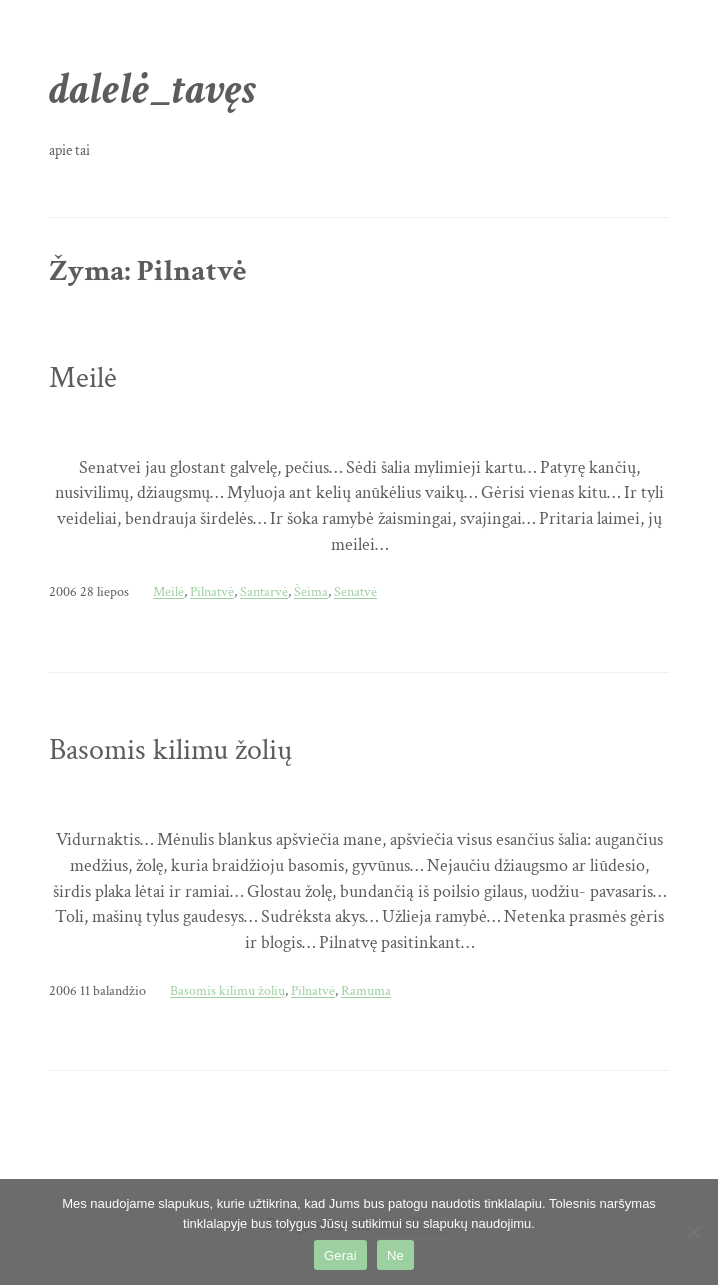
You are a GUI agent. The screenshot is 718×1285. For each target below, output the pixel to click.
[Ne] (693, 1232)
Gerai (340, 1255)
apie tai (69, 150)
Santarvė (264, 591)
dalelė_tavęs (152, 90)
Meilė (83, 378)
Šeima (311, 591)
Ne (395, 1255)
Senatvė (355, 591)
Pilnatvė (212, 591)
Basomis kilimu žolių (170, 750)
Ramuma (366, 990)
